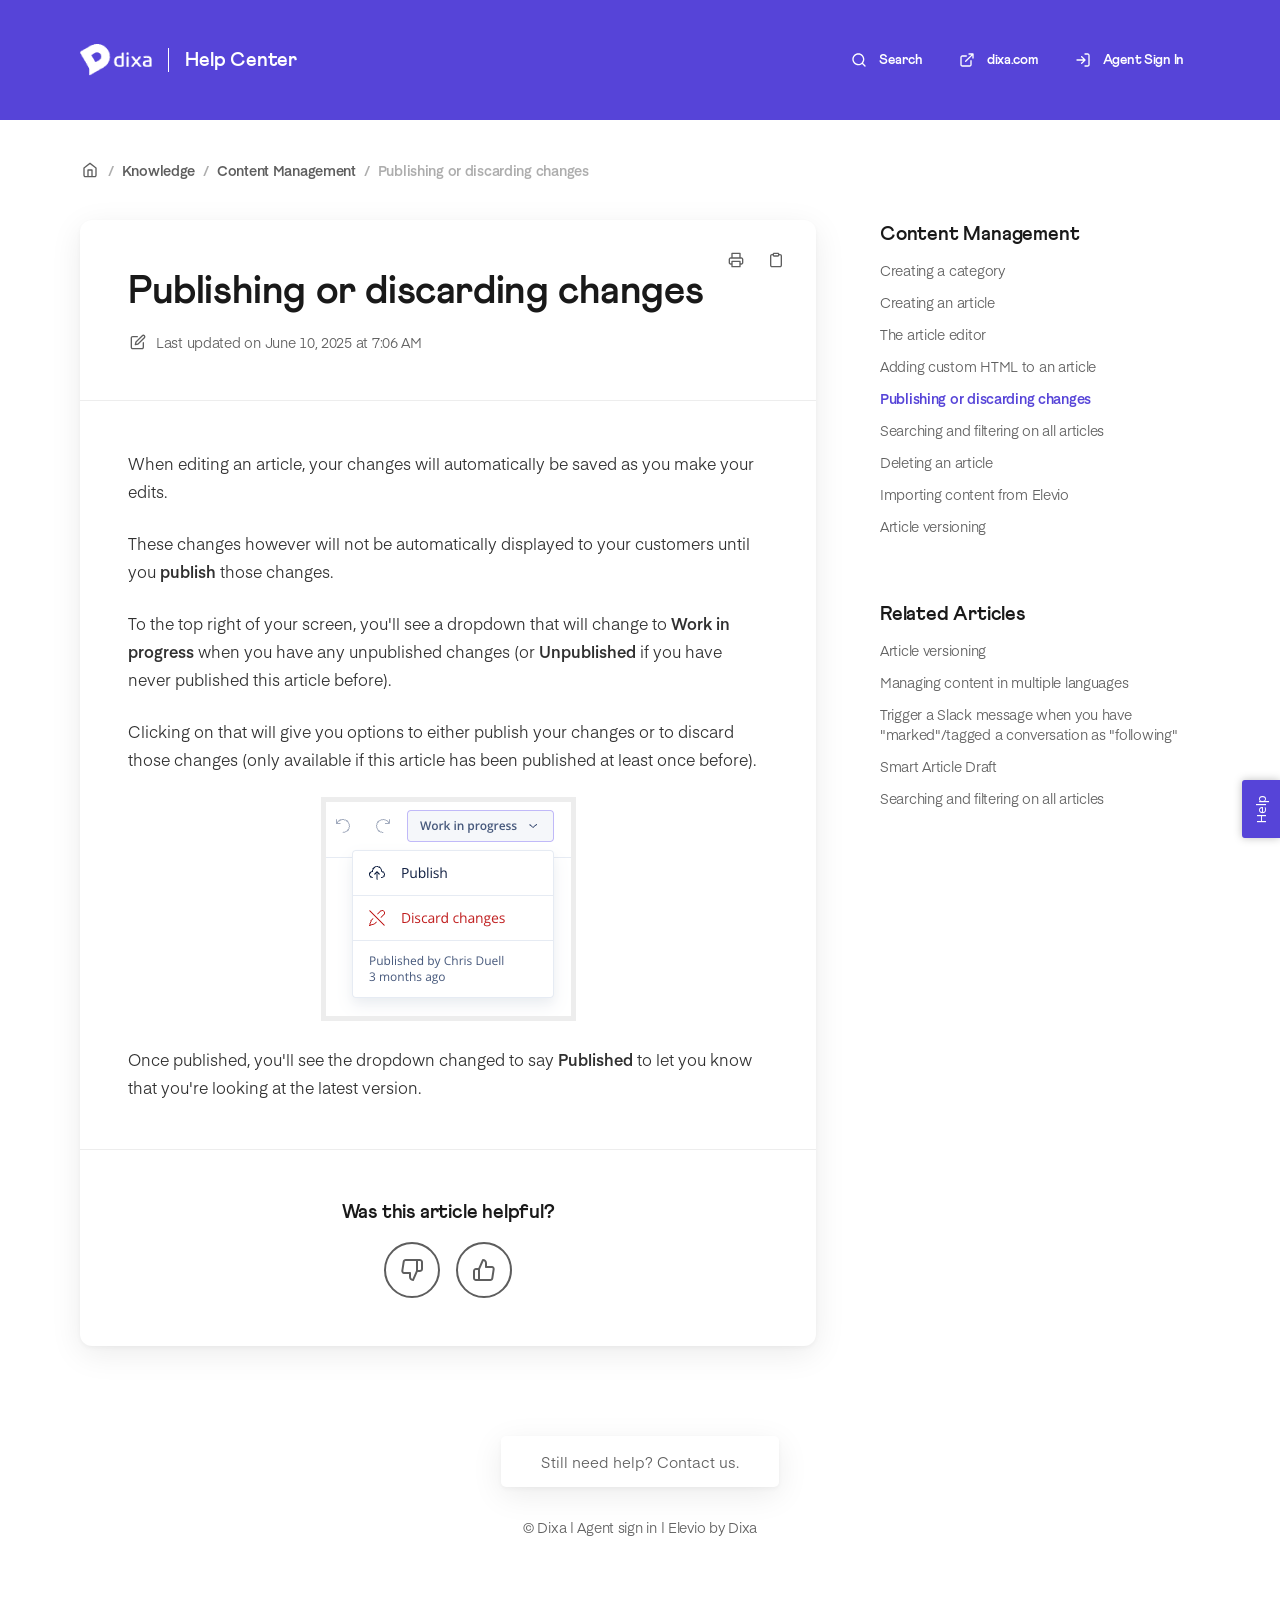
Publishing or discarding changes (483, 170)
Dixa (742, 1527)
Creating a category (942, 270)
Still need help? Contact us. (640, 1461)
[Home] (116, 60)
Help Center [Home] (241, 60)
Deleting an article (936, 462)
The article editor (933, 334)
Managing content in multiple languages (1004, 682)
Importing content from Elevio (974, 494)
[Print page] (736, 260)
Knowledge (158, 170)
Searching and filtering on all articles (992, 430)
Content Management (286, 170)
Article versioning (933, 526)
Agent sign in (616, 1527)
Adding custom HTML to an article (988, 366)
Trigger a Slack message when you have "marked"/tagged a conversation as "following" (1028, 724)
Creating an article (937, 302)
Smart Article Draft (938, 766)
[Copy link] (776, 260)
